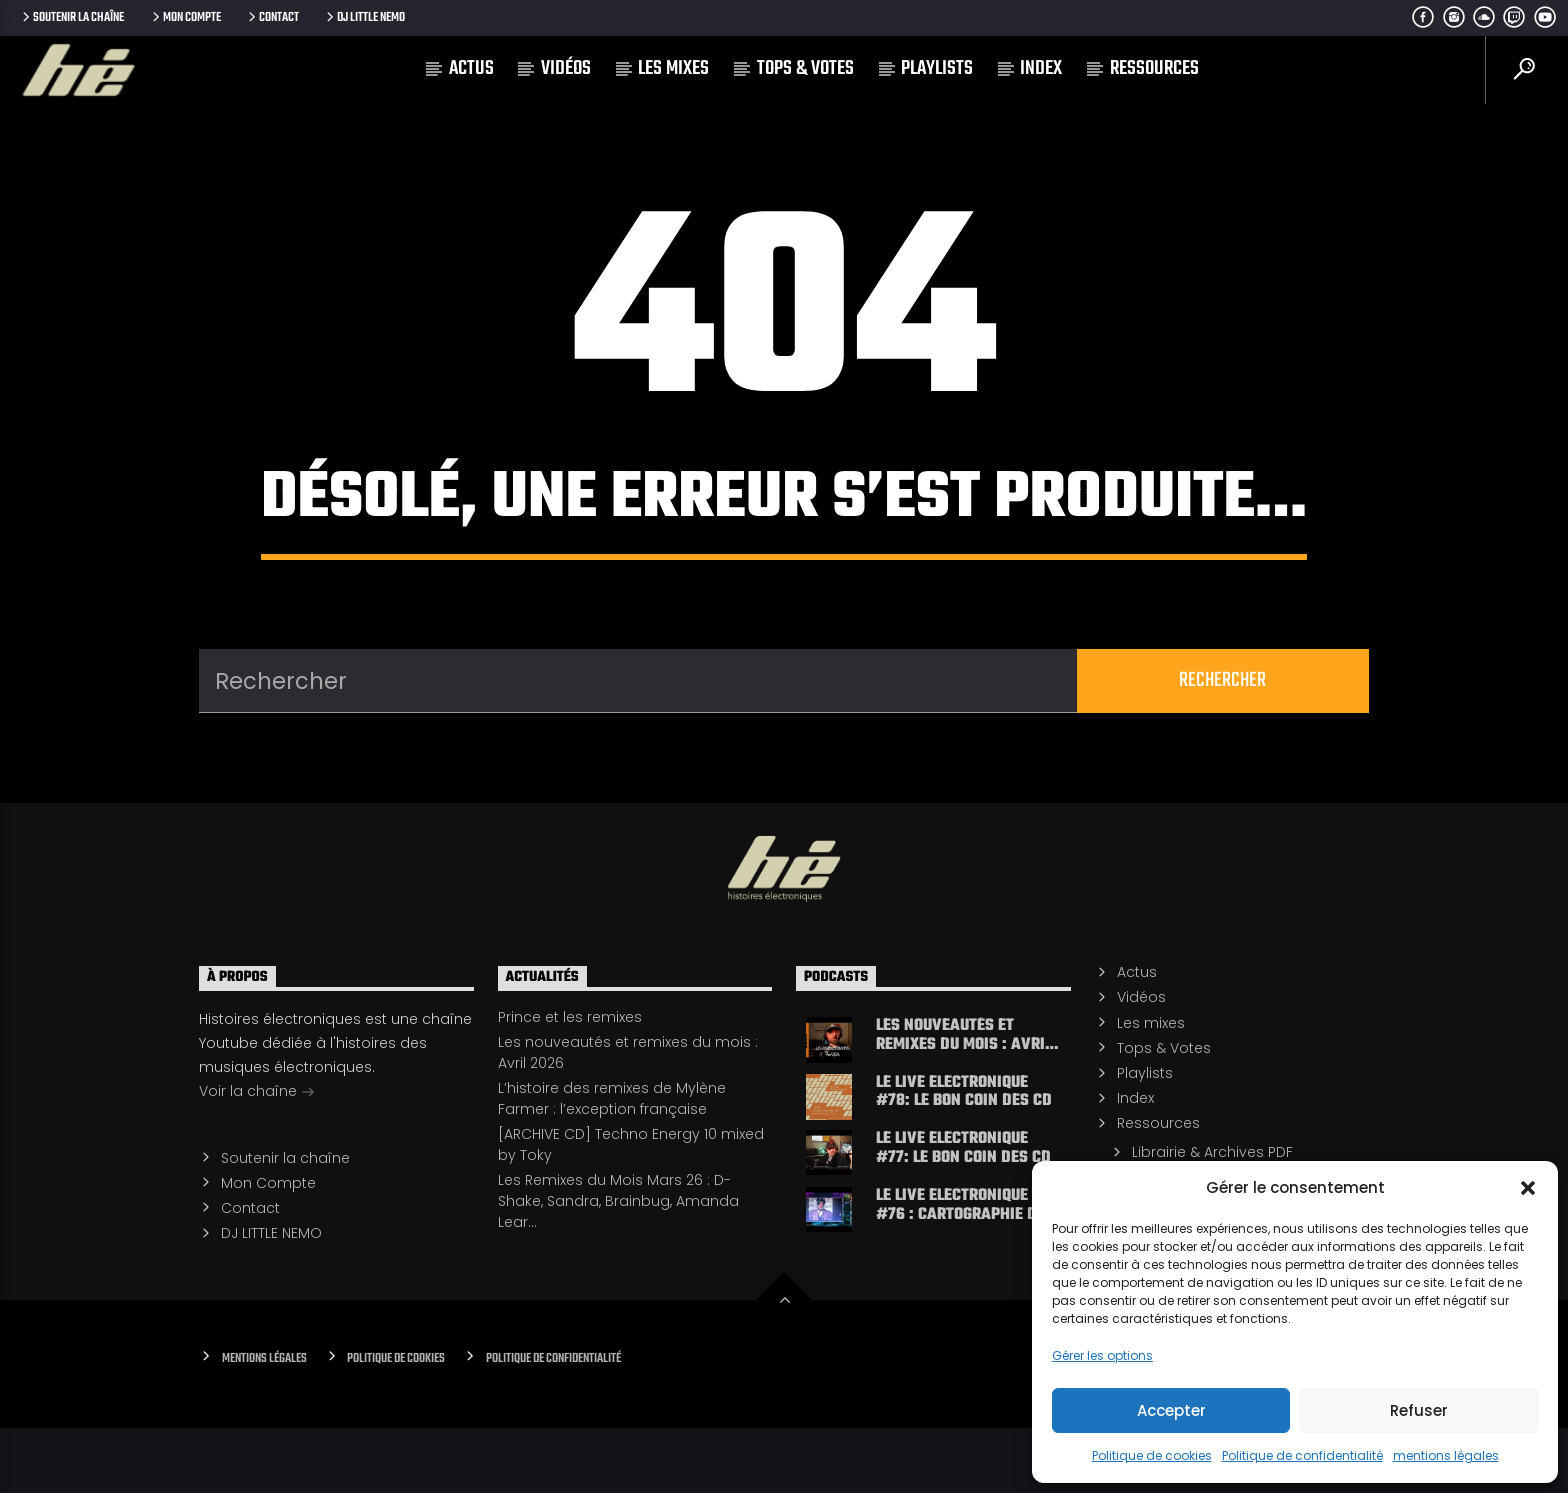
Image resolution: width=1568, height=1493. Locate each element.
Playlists (937, 68)
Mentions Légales (264, 1423)
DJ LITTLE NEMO (364, 17)
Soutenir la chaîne (71, 17)
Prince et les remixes (570, 1081)
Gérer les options (1102, 1355)
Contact (272, 17)
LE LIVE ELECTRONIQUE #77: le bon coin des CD (963, 1213)
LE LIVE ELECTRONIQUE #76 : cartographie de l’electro (960, 1270)
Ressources (1154, 68)
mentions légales (1446, 1455)
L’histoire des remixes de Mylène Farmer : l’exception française (612, 1162)
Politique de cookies (1152, 1455)
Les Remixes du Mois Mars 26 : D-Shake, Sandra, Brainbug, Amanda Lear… (618, 1266)
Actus (471, 68)
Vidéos (566, 68)
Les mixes (673, 68)
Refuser (1419, 1410)
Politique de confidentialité (1302, 1455)
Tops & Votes (805, 68)
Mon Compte (185, 17)
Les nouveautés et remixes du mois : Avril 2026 (964, 1099)
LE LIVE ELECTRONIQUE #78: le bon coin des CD (964, 1156)
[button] (1528, 1188)
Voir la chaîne (257, 1157)
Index (1041, 68)
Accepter (1171, 1410)
